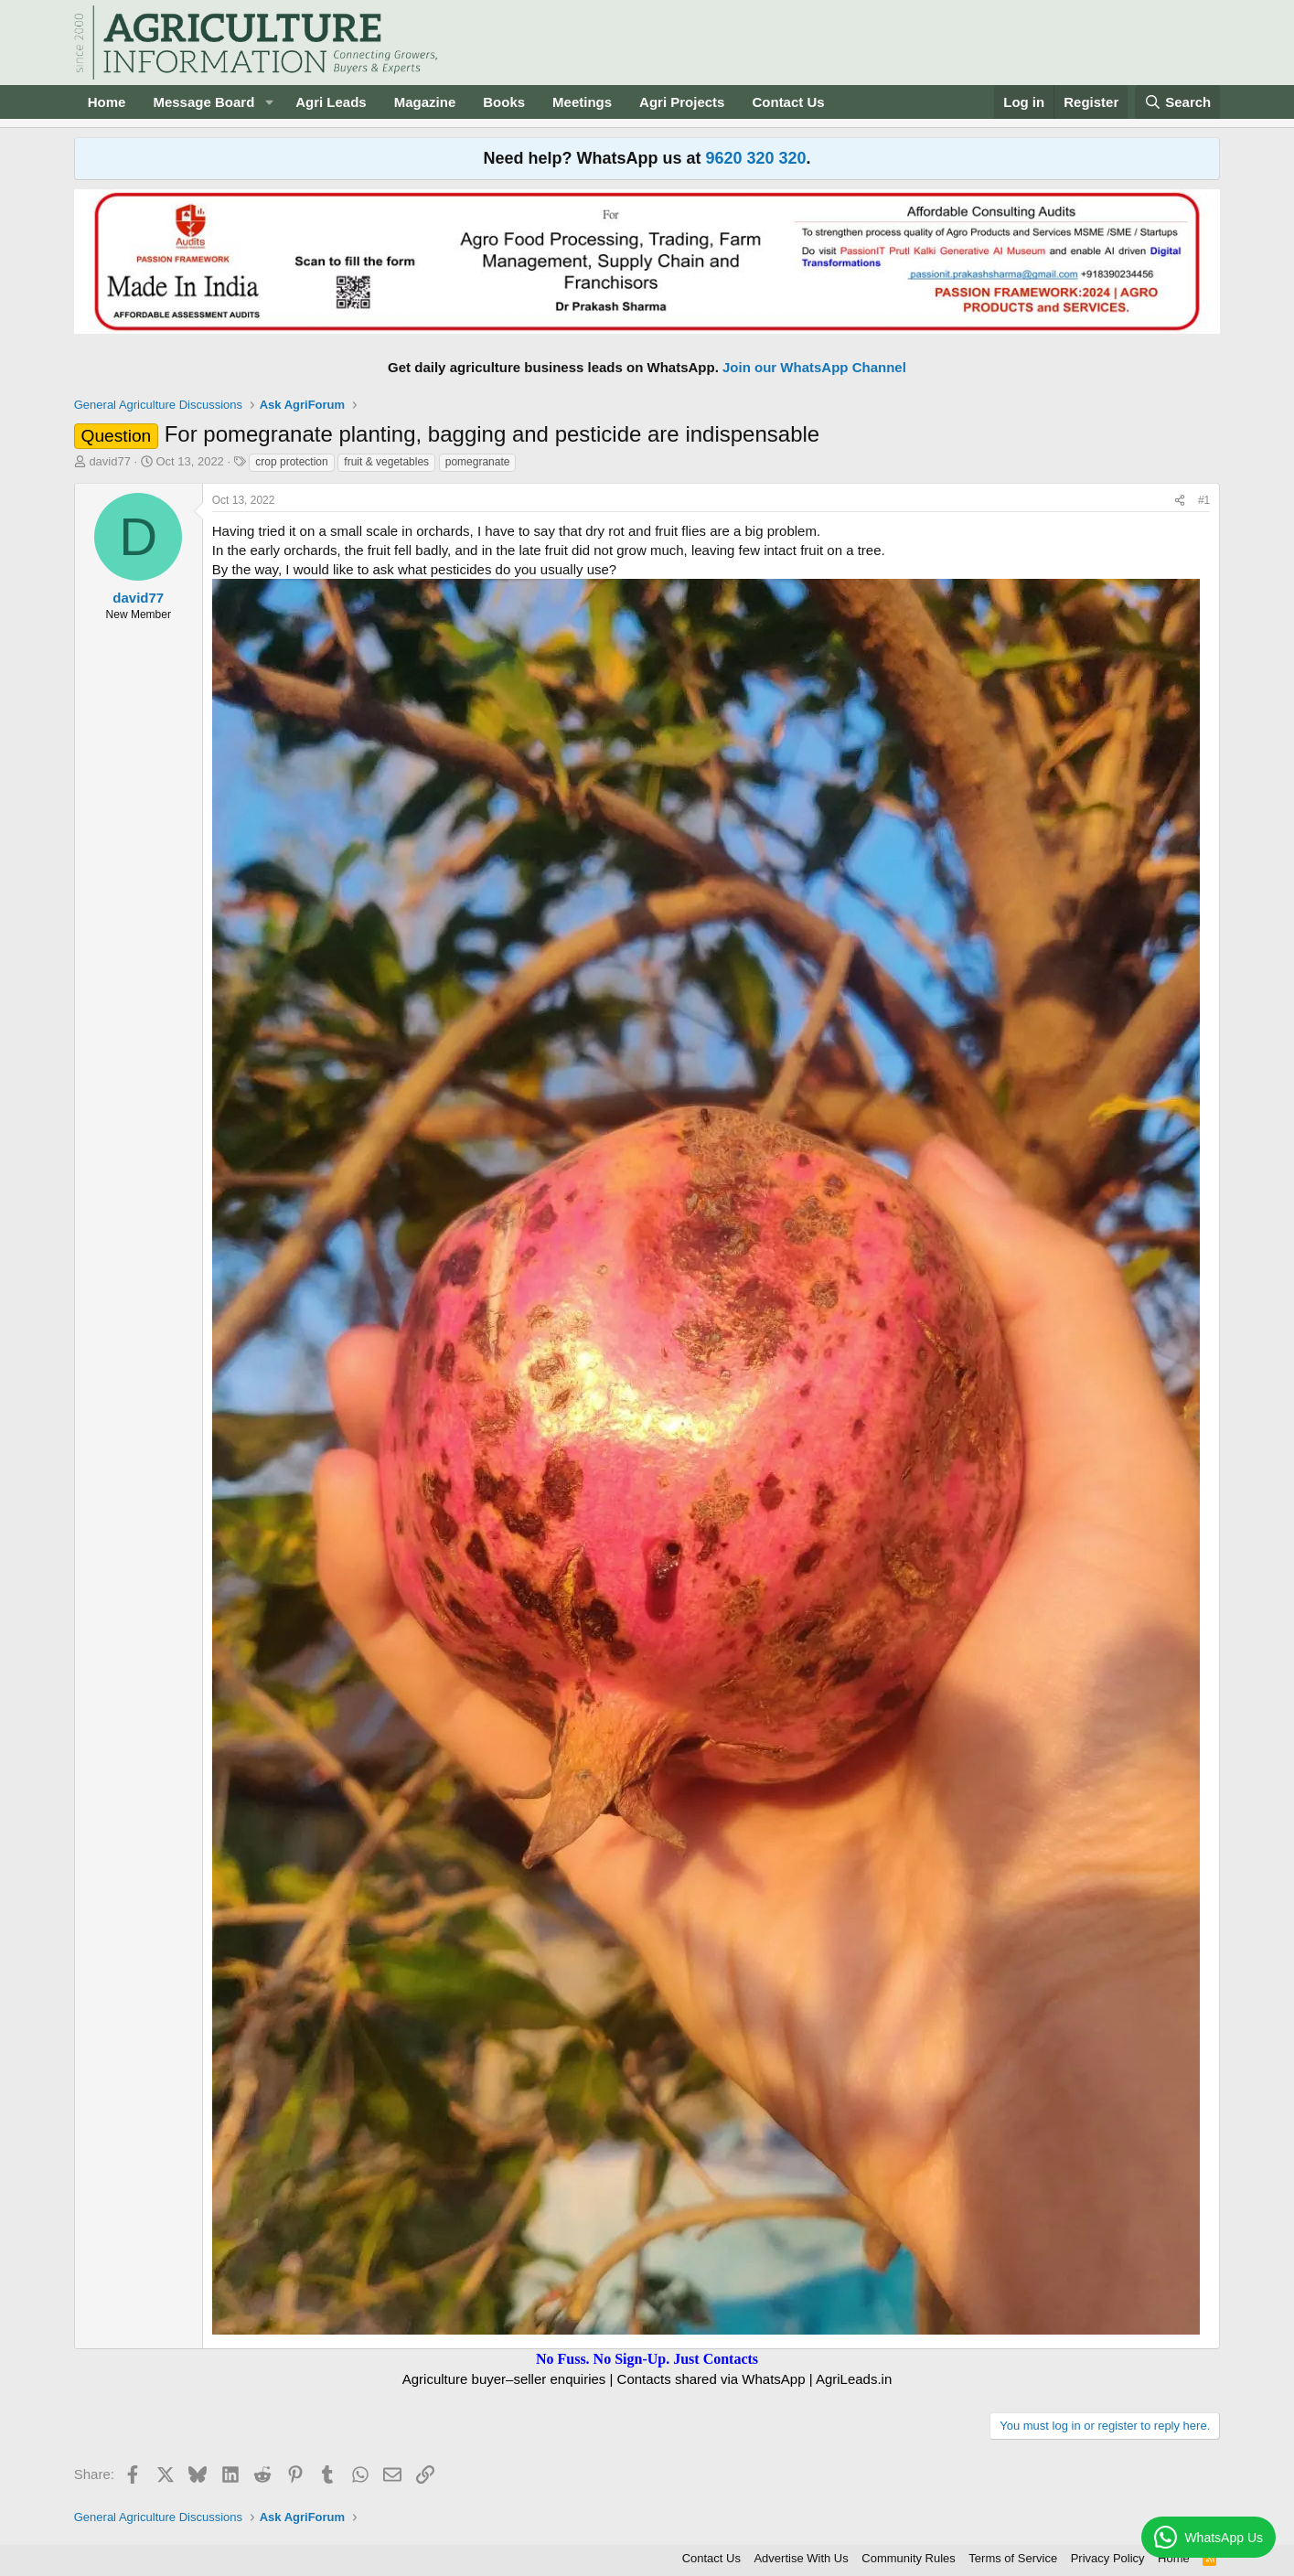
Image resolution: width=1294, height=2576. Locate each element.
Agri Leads (331, 102)
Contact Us (788, 102)
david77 (110, 461)
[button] (269, 102)
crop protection (291, 461)
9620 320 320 (755, 158)
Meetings (582, 102)
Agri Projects (681, 102)
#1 (1204, 500)
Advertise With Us (801, 2558)
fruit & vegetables (386, 461)
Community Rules (908, 2558)
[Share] (1180, 500)
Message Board (203, 102)
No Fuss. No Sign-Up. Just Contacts (647, 2359)
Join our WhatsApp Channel (814, 367)
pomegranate (477, 461)
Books (504, 102)
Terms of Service (1012, 2558)
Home (107, 102)
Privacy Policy (1108, 2558)
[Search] (1178, 102)
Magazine (425, 102)
